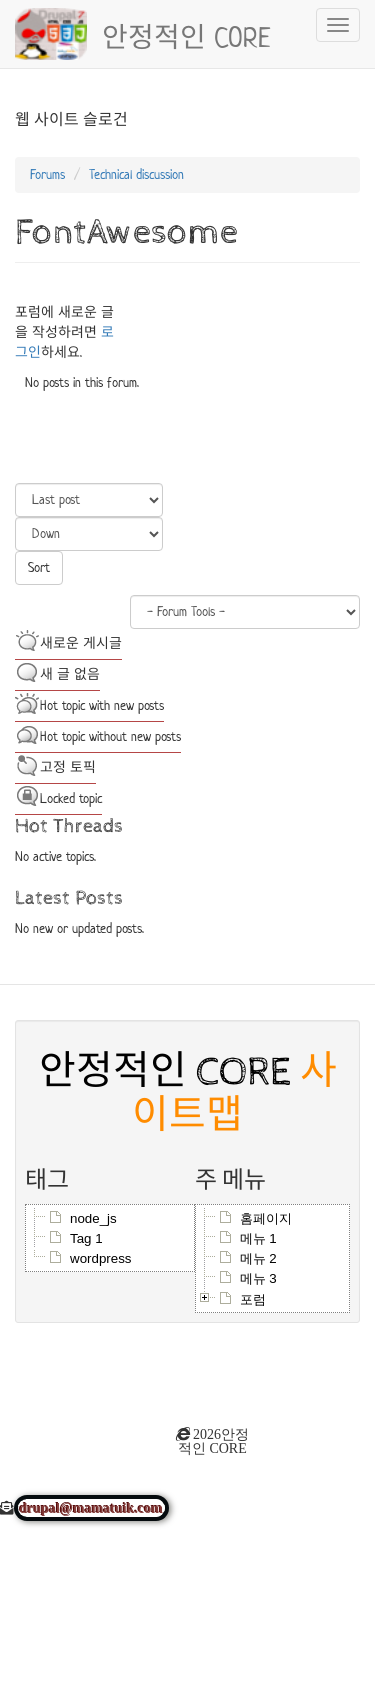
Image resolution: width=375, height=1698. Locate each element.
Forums (47, 174)
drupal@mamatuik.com (91, 1508)
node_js (93, 1218)
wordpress (100, 1258)
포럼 (253, 1299)
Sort (39, 567)
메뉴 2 (258, 1258)
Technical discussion (136, 174)
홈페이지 (266, 1218)
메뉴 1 (258, 1238)
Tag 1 (86, 1238)
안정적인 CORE (186, 35)
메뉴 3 (258, 1278)
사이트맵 (234, 1093)
